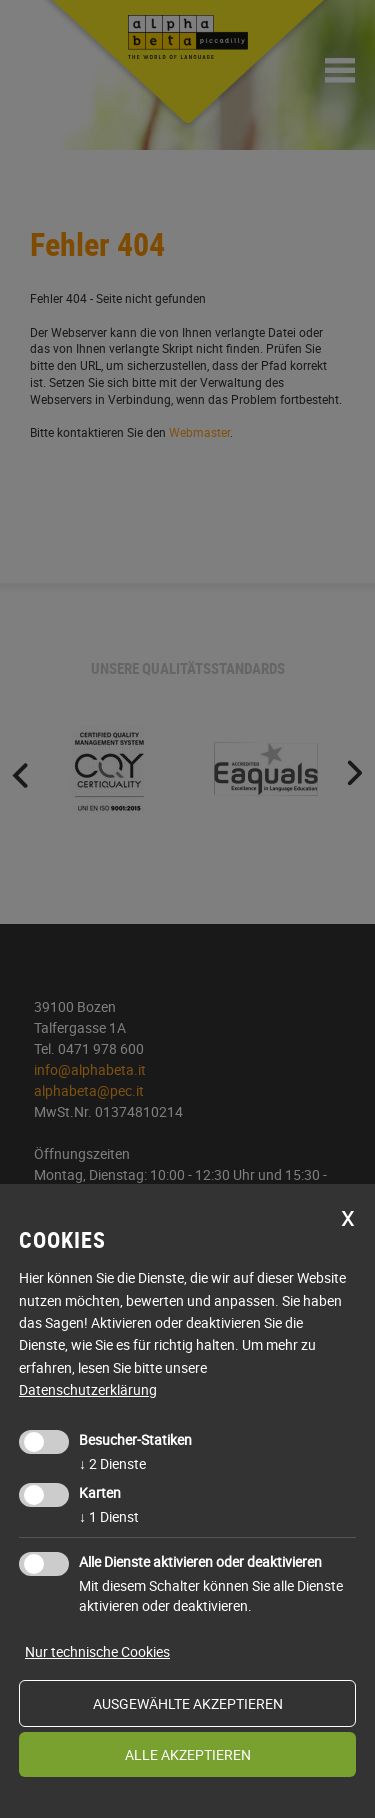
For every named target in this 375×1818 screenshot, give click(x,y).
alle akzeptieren (188, 1754)
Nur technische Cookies (97, 1651)
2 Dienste (112, 1463)
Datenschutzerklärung (88, 1389)
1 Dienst (109, 1516)
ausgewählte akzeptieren (188, 1703)
